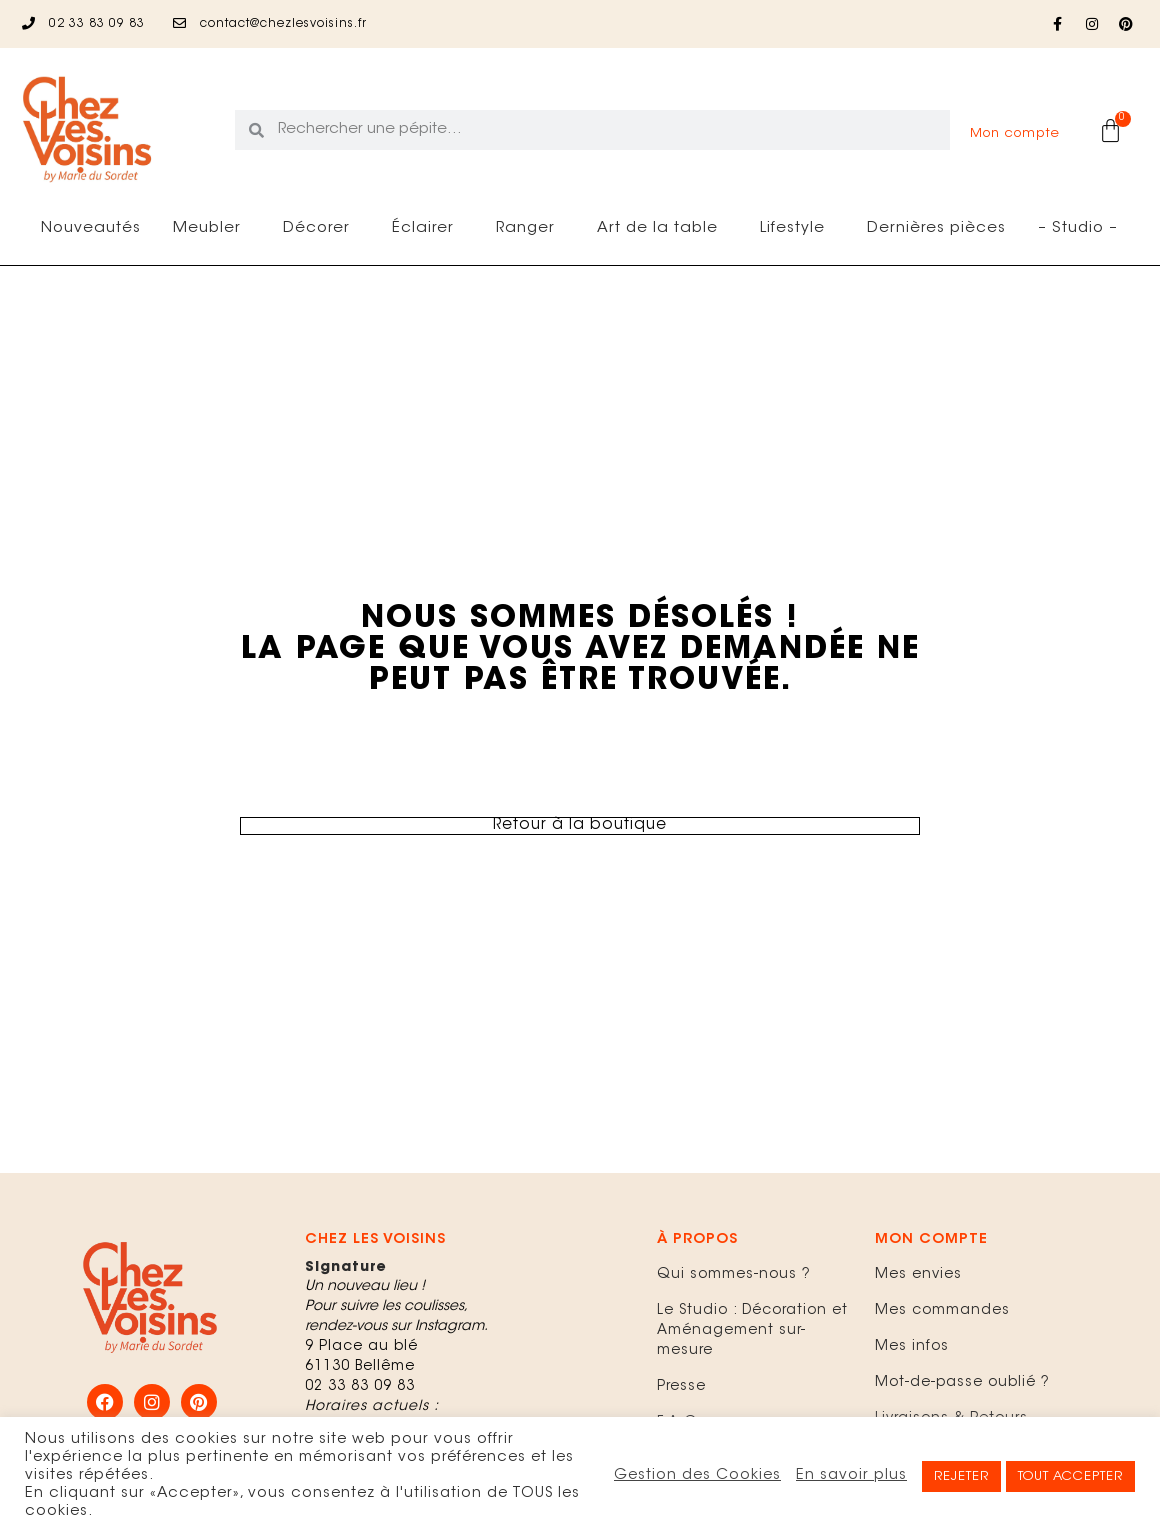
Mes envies (918, 1275)
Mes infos (912, 1347)
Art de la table (662, 229)
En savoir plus (851, 1475)
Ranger (530, 229)
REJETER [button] (961, 1476)
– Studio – (1078, 228)
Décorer (321, 229)
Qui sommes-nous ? (734, 1275)
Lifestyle (797, 229)
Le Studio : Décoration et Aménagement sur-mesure (752, 1331)
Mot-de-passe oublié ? (962, 1383)
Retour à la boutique (580, 826)
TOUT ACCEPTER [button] (1070, 1476)
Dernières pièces (936, 228)
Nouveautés (91, 228)
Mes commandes (942, 1311)
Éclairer (428, 229)
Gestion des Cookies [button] (697, 1475)
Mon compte (1015, 133)
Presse (681, 1387)
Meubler (212, 229)
